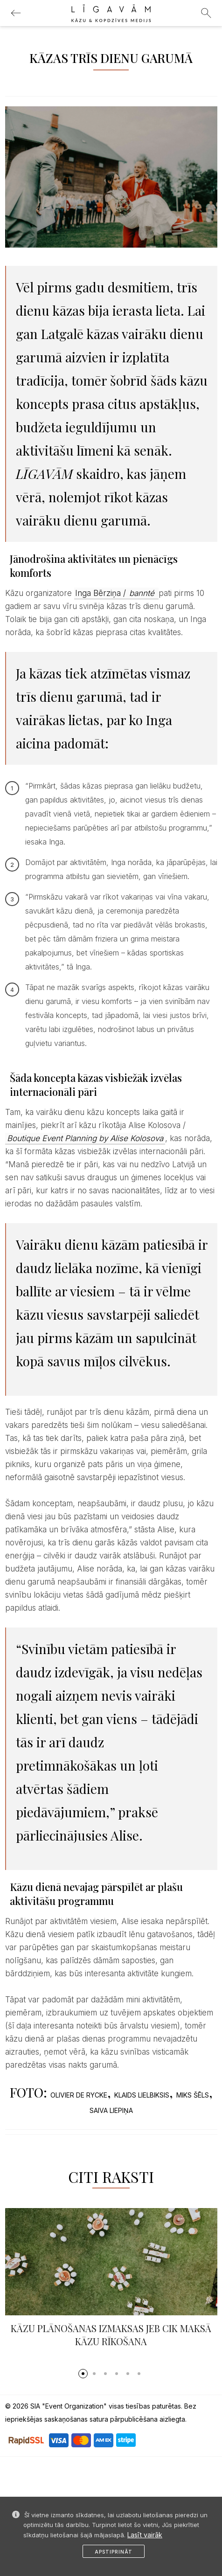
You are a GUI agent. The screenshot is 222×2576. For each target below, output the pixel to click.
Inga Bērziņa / (116, 593)
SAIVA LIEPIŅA (111, 2110)
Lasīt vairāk (144, 2535)
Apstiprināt (113, 2552)
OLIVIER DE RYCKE (78, 2095)
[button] (83, 2373)
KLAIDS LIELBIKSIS (141, 2095)
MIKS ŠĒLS (192, 2095)
